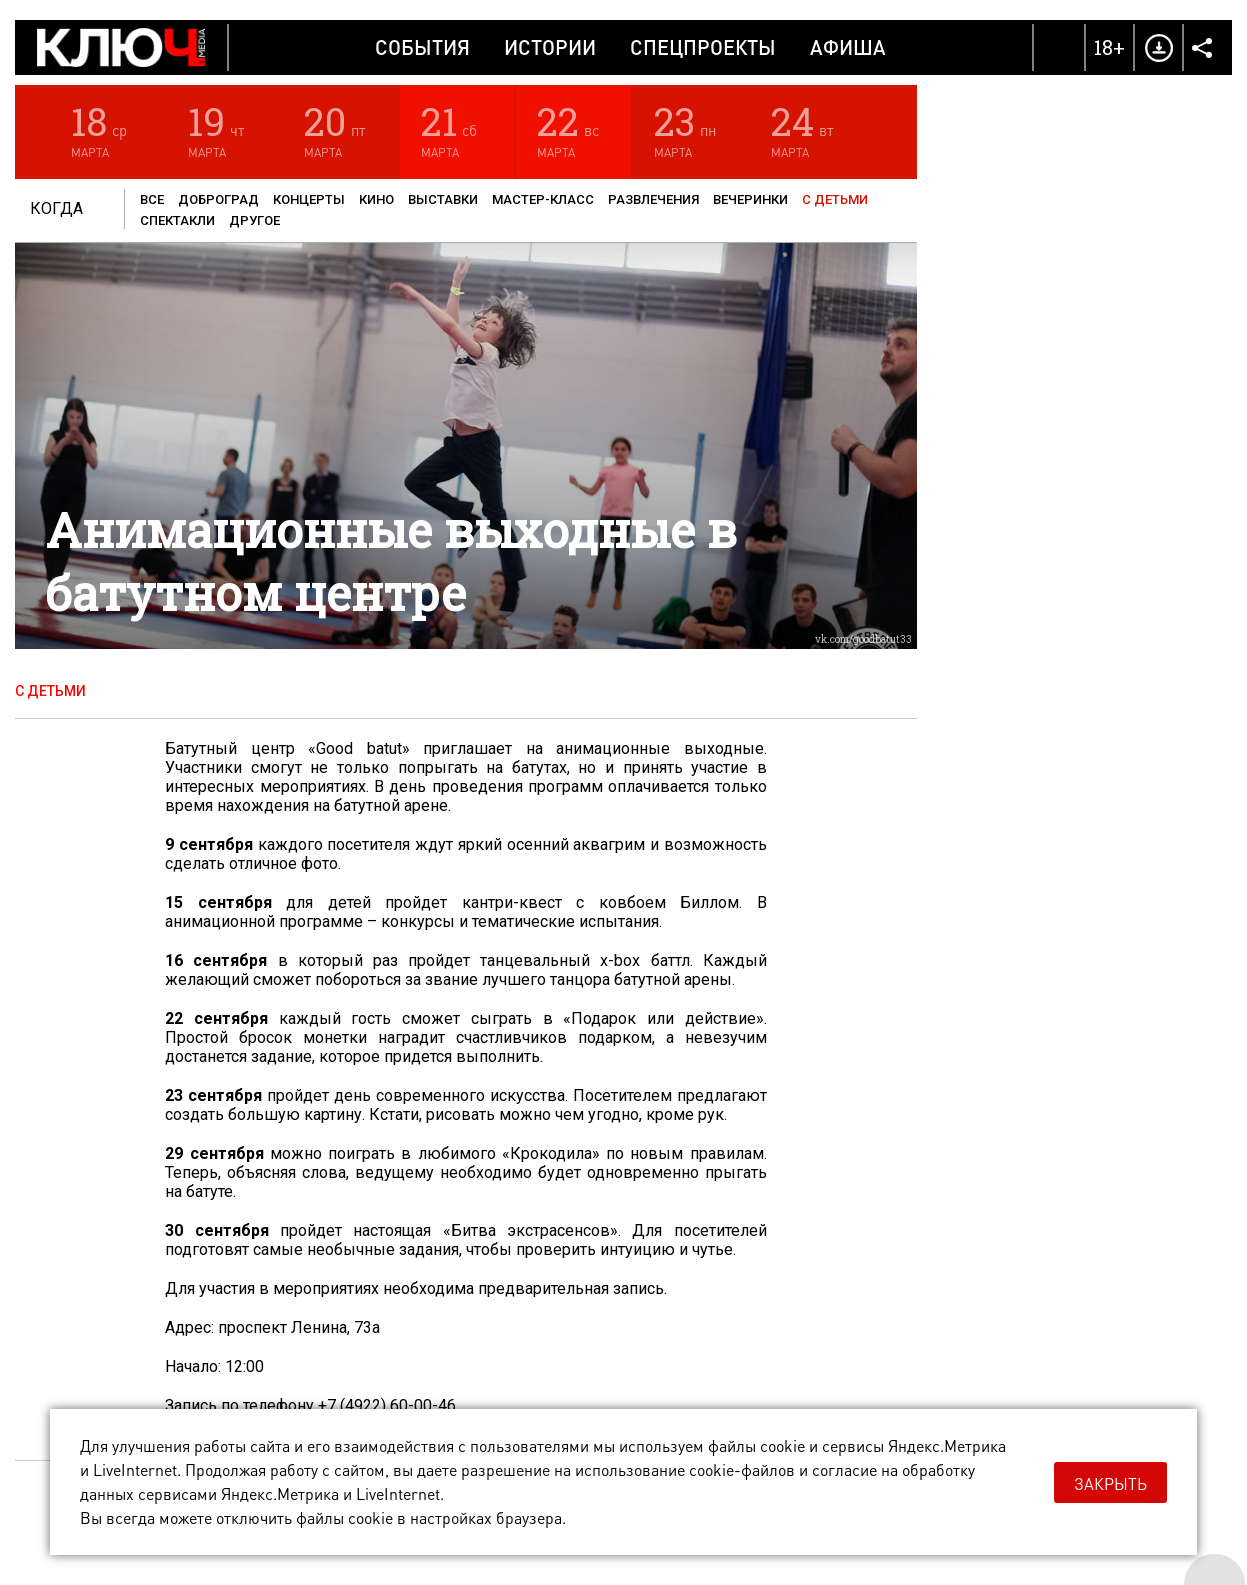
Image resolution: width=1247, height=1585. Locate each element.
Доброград (218, 199)
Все (152, 199)
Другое (254, 220)
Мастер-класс (543, 199)
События (422, 47)
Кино (376, 199)
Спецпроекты (703, 47)
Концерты (309, 199)
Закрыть (1110, 1483)
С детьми (835, 199)
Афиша (848, 47)
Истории (550, 47)
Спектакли (177, 220)
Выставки (443, 199)
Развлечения (653, 199)
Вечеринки (750, 199)
